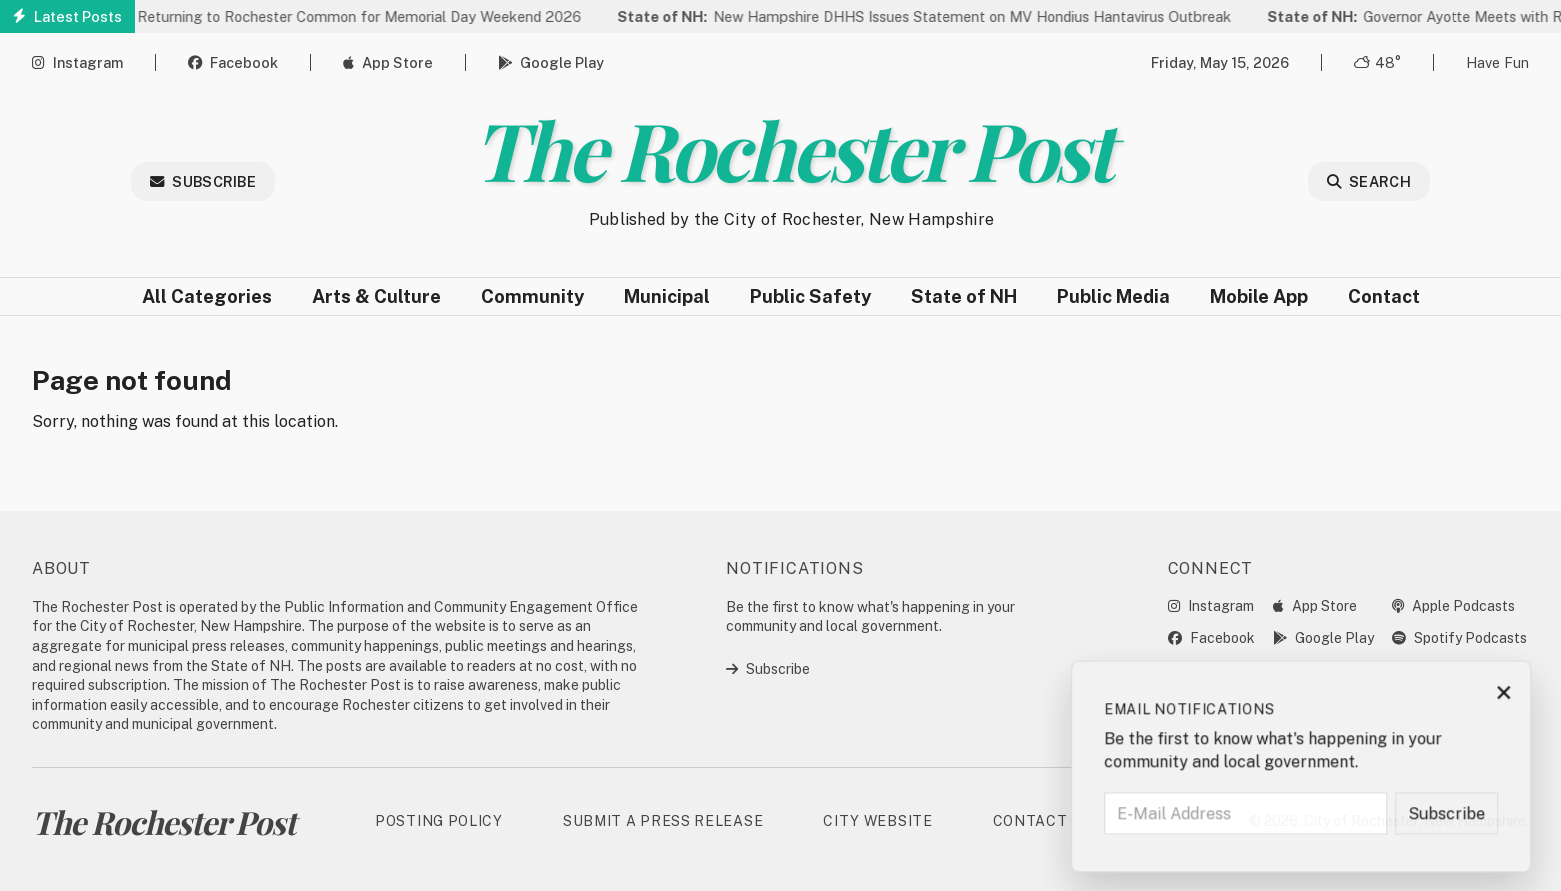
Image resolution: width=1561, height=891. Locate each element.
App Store (388, 62)
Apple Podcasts (1453, 606)
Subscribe (203, 181)
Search (1369, 181)
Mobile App (1259, 296)
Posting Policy (439, 821)
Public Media (1113, 296)
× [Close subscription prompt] (1513, 697)
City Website (877, 821)
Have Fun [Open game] (1497, 62)
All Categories (207, 296)
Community (532, 296)
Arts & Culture (376, 296)
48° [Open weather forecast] (1377, 62)
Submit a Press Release (663, 821)
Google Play (551, 62)
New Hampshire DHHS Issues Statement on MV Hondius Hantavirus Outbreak (929, 16)
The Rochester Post (791, 148)
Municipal (667, 296)
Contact (1384, 296)
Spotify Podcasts (1459, 638)
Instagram (77, 62)
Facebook (233, 62)
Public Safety (810, 296)
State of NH (964, 296)
